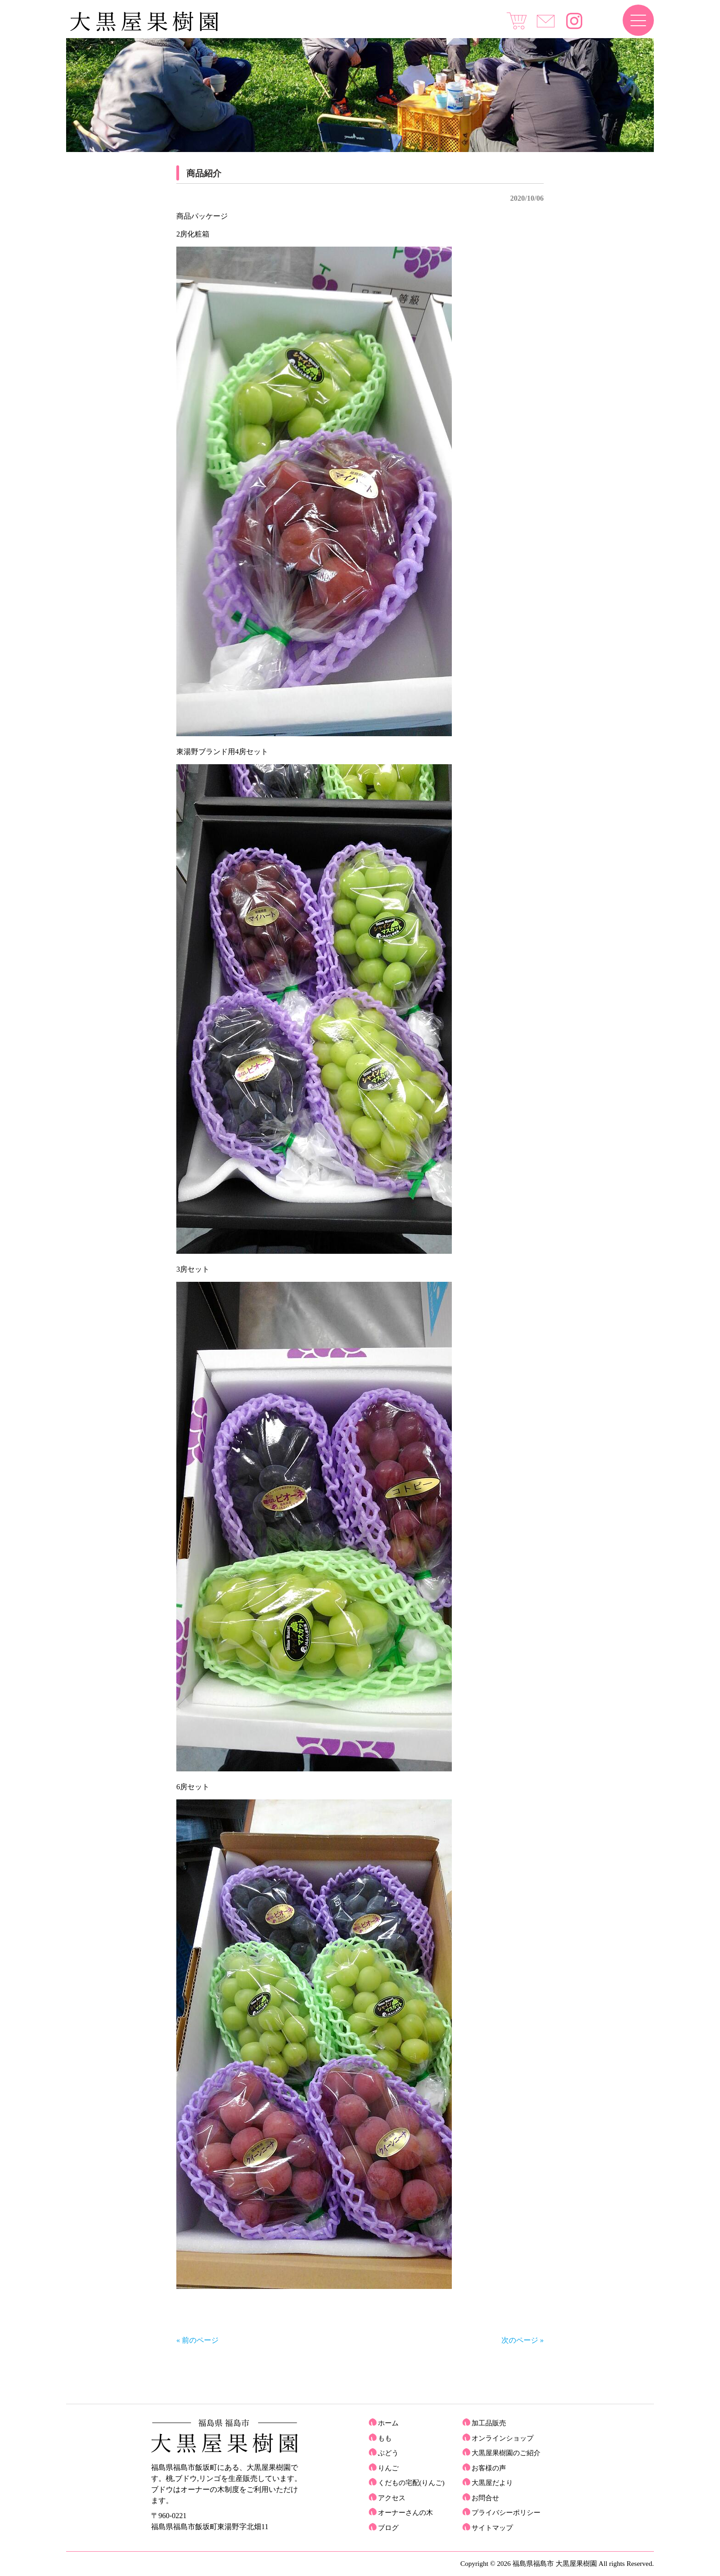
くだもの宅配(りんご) (411, 2482)
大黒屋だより (492, 2482)
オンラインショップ (503, 2438)
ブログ (388, 2527)
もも (385, 2438)
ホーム (388, 2423)
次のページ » (522, 2340)
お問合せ (485, 2498)
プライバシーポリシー (506, 2512)
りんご (388, 2468)
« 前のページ (197, 2340)
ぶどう (388, 2453)
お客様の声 (489, 2468)
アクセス (391, 2498)
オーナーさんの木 (405, 2512)
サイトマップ (492, 2527)
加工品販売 (489, 2423)
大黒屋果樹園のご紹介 (506, 2453)
